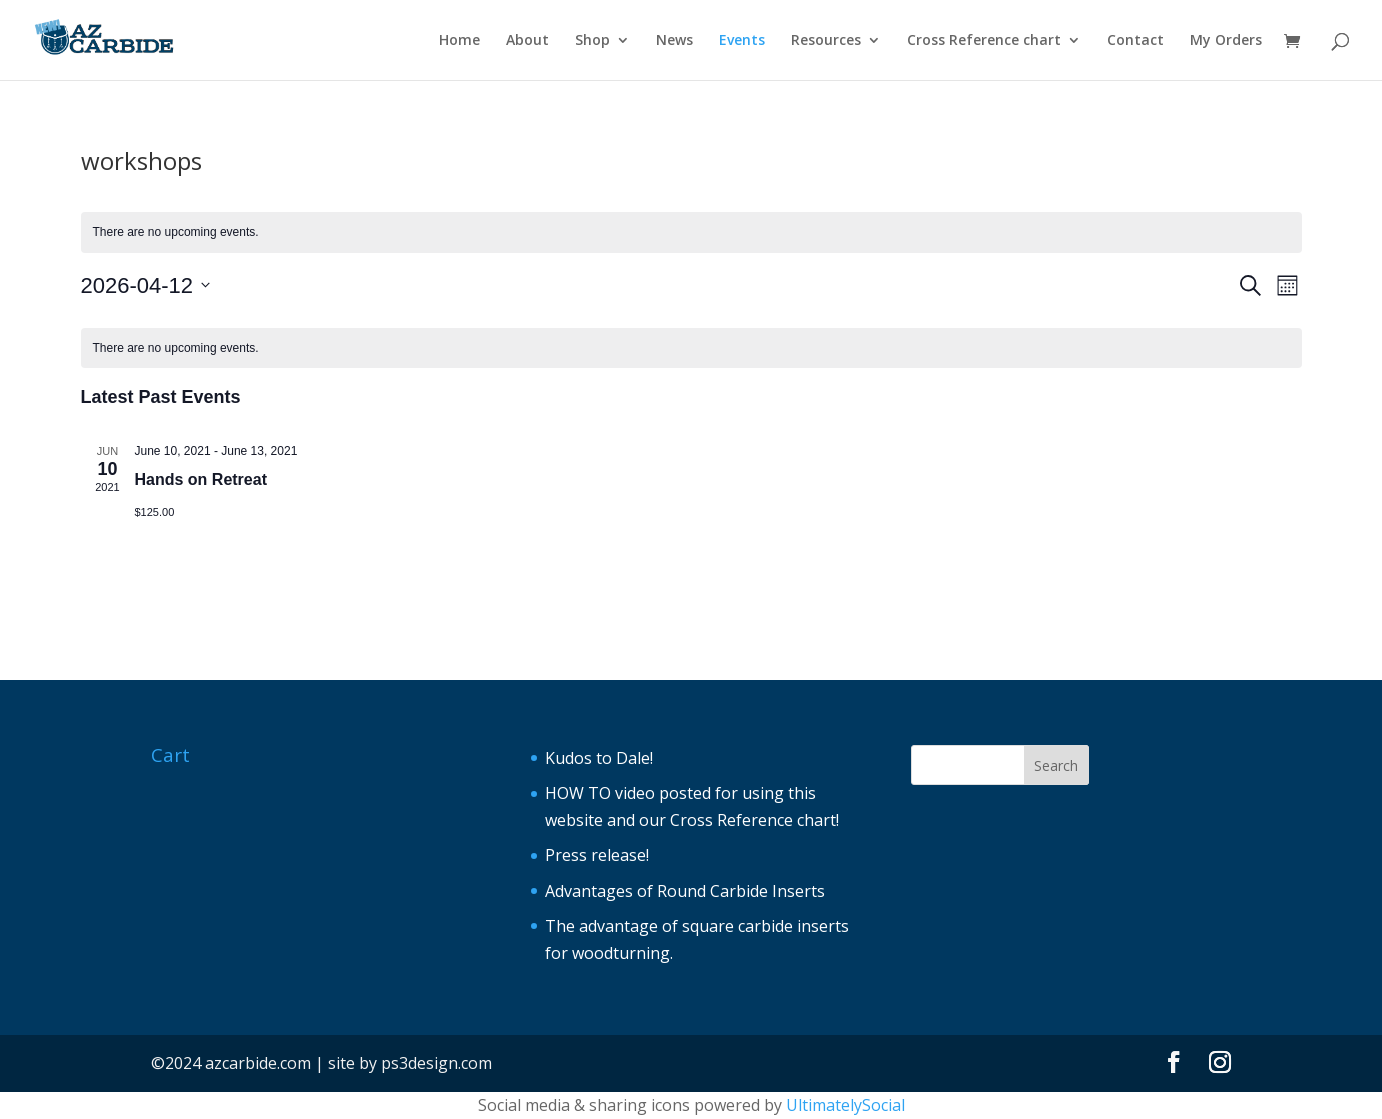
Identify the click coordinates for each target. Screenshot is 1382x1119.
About (527, 41)
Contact (1135, 41)
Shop (592, 41)
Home (459, 41)
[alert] (691, 232)
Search (1056, 765)
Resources (826, 41)
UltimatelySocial (845, 1105)
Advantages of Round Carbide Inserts (685, 891)
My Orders (1226, 41)
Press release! (597, 855)
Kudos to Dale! (599, 758)
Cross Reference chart (984, 41)
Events (742, 41)
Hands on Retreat (201, 479)
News (674, 41)
